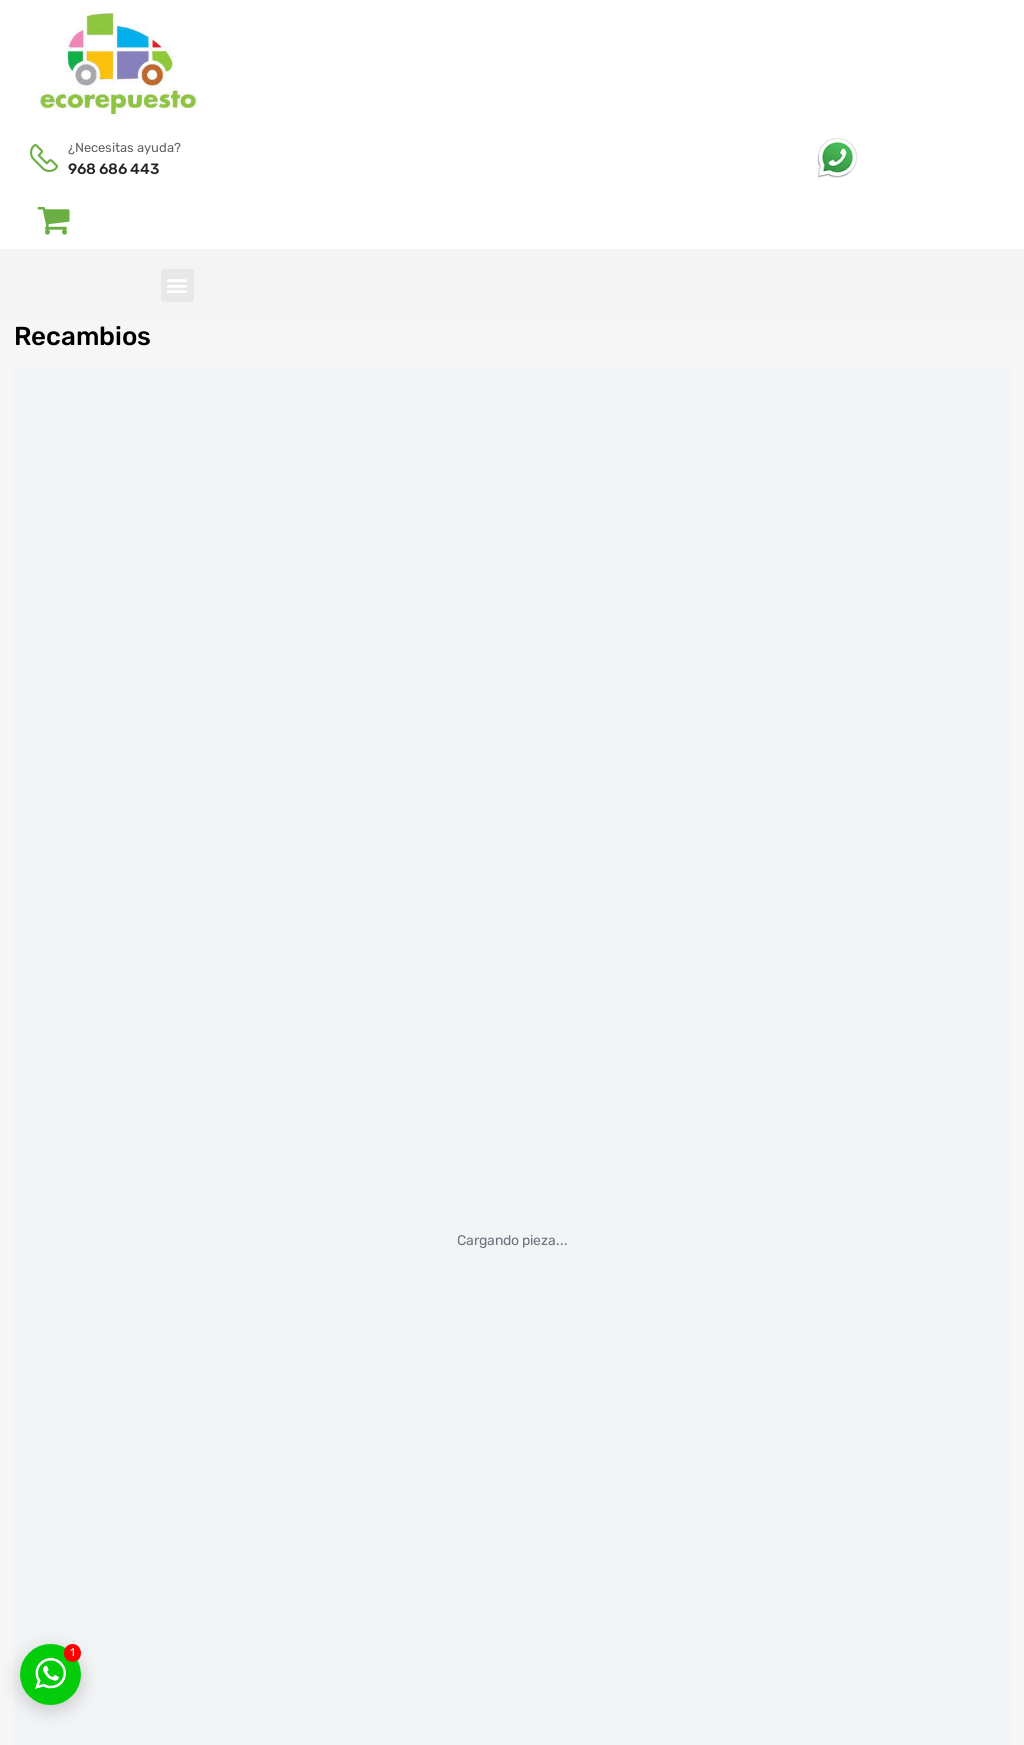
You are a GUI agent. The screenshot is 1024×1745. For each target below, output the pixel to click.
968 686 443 (113, 169)
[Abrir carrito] (54, 219)
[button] (177, 285)
